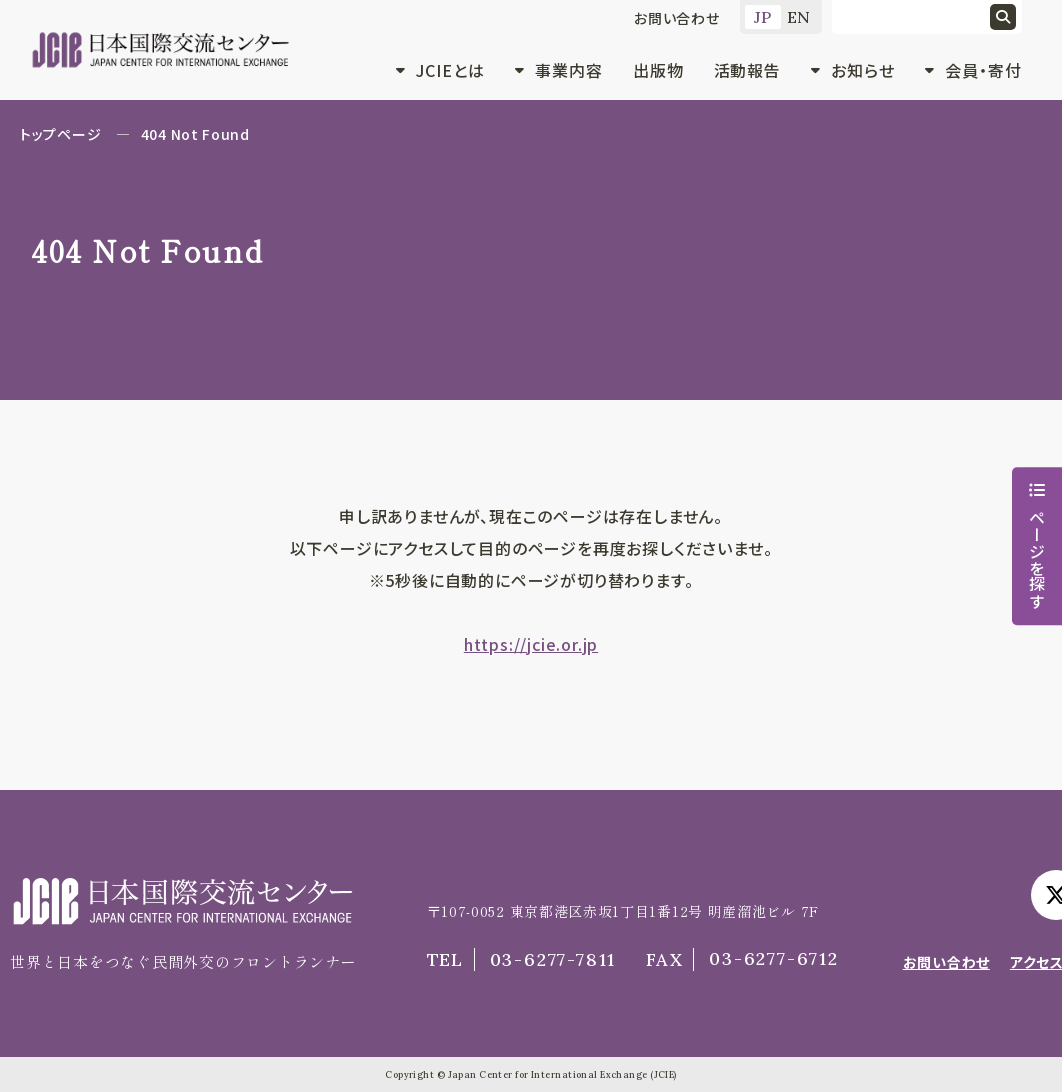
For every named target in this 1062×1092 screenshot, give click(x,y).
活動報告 (748, 70)
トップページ (60, 134)
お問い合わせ (677, 18)
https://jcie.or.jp (531, 644)
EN (799, 17)
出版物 (658, 70)
